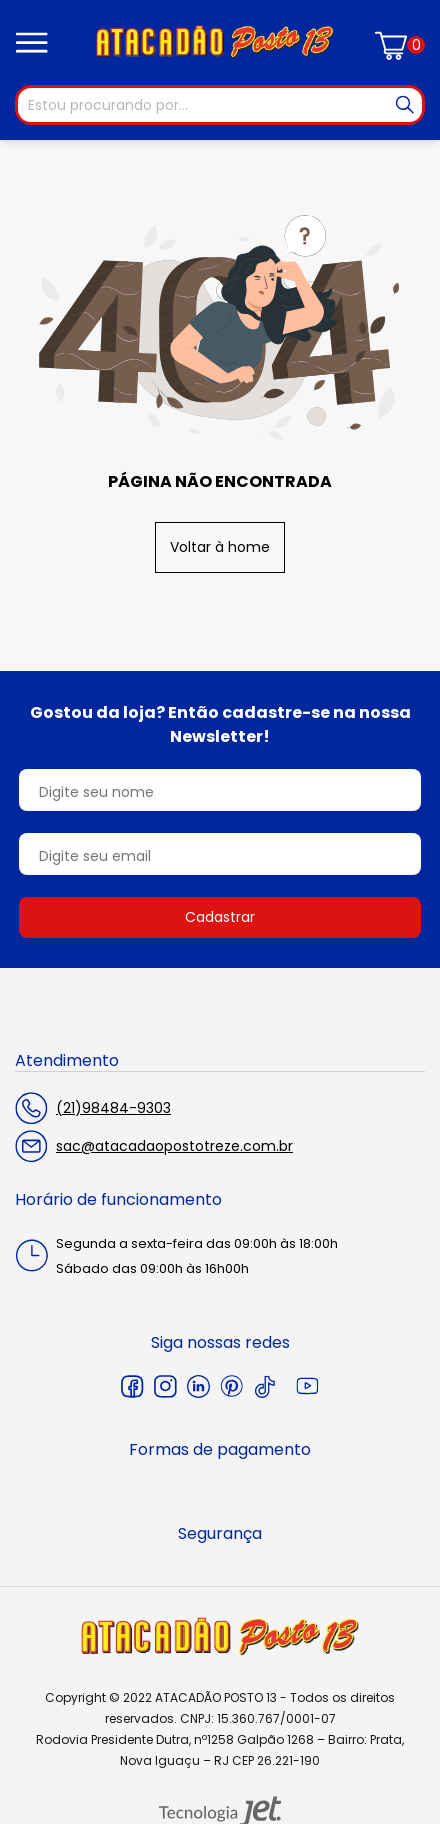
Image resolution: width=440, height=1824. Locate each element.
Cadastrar (220, 917)
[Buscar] (405, 105)
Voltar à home (220, 547)
